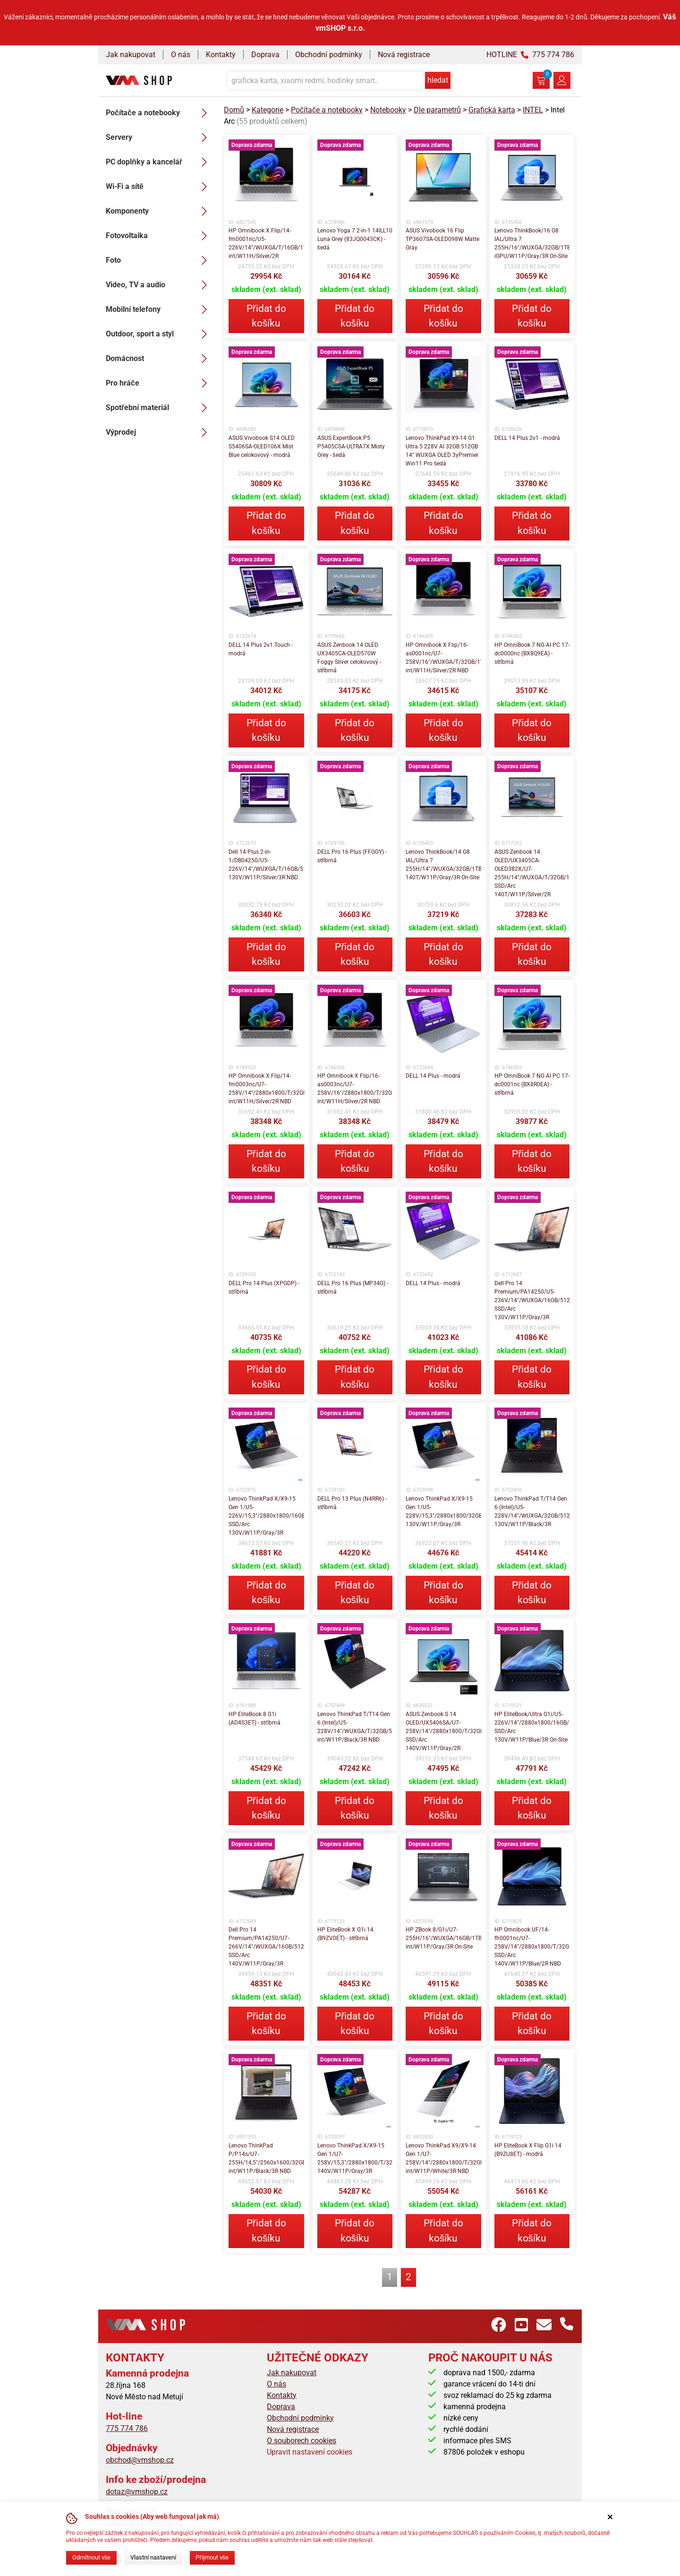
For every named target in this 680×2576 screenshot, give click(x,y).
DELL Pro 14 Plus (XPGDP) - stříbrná (264, 1287)
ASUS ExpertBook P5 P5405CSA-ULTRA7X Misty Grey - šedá (351, 446)
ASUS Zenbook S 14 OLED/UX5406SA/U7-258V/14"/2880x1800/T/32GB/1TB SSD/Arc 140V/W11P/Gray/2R (443, 1731)
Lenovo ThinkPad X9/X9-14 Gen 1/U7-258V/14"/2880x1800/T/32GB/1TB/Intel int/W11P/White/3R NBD (443, 2158)
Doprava (265, 54)
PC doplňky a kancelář (159, 162)
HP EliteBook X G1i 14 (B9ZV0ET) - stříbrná (345, 1933)
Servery (159, 137)
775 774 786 (127, 2428)
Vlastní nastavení (153, 2557)
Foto (159, 260)
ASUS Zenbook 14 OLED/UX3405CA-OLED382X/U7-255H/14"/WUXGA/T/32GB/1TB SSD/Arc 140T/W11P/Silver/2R (532, 873)
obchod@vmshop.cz (140, 2460)
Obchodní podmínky (328, 54)
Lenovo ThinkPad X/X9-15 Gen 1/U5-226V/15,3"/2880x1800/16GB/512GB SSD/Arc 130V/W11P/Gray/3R (266, 1515)
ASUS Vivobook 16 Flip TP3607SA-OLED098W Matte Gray (442, 239)
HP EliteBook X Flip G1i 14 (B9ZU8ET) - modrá (527, 2149)
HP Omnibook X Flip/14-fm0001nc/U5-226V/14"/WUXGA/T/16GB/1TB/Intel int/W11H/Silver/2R (266, 243)
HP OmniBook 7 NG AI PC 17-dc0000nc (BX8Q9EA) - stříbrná (532, 653)
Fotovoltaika (159, 235)
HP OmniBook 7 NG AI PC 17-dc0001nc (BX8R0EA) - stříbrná (532, 1084)
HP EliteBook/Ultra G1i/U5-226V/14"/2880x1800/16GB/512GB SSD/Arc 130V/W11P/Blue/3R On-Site (532, 1727)
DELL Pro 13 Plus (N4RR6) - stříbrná (352, 1503)
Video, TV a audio (159, 284)
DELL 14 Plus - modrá (433, 1076)
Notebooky (388, 109)
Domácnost (159, 358)
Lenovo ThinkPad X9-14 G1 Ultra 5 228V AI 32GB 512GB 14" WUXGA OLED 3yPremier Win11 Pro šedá (442, 451)
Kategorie (267, 109)
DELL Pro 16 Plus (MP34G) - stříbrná (352, 1287)
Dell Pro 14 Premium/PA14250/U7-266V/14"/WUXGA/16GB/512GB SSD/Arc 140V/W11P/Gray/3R (266, 1946)
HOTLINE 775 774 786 (530, 54)
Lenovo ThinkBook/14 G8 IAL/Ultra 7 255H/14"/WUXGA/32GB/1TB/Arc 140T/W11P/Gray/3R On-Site (443, 865)
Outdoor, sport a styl (159, 334)
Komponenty (159, 211)
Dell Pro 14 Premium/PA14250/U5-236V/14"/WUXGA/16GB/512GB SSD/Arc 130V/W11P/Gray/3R (532, 1300)
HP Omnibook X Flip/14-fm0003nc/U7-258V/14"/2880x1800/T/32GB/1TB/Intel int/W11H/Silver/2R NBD (266, 1089)
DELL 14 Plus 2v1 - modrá (527, 438)
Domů (234, 109)
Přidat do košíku (266, 316)
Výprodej (159, 432)
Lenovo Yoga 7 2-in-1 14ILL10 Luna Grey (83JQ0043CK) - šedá (354, 239)
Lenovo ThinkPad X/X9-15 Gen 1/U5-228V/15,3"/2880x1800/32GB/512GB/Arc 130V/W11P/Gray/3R (443, 1511)
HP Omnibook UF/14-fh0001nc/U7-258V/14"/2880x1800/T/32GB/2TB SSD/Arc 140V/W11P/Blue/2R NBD (532, 1946)
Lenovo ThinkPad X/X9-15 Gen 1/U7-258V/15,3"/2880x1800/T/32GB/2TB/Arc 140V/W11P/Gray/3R (355, 2158)
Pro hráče (159, 383)
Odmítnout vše (91, 2557)
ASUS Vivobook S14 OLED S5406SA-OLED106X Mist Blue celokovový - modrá (262, 446)
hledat (437, 80)
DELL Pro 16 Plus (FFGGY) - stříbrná (352, 856)
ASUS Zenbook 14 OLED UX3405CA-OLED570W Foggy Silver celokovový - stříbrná (349, 658)
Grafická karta (491, 109)
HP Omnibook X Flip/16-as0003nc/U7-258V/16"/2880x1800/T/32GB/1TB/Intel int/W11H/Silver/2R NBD (355, 1089)
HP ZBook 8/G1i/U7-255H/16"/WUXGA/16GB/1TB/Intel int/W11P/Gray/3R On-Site (443, 1938)
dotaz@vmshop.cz (137, 2491)
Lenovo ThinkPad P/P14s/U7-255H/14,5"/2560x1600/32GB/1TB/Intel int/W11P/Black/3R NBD (266, 2158)
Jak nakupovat (130, 54)
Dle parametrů (437, 109)
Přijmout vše (212, 2557)
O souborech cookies (301, 2440)
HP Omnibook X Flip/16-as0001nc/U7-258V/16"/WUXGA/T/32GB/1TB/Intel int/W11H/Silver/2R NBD (443, 658)
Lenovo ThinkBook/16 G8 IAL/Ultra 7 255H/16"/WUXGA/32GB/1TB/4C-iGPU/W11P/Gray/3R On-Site (532, 243)
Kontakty (221, 54)
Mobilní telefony (159, 309)
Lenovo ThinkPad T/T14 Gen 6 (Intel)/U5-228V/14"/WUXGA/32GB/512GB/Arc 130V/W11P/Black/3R (532, 1511)
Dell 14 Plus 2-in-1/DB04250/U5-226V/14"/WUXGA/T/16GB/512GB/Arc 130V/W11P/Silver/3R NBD (266, 865)
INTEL (533, 109)
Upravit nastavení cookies (309, 2451)
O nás (180, 54)
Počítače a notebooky (159, 112)
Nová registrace (404, 54)
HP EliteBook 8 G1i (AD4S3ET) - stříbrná (254, 1718)
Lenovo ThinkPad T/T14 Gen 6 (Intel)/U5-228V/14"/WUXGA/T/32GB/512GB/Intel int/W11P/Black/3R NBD (355, 1727)
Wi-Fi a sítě (159, 186)
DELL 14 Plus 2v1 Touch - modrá (261, 649)
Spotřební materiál (159, 407)
